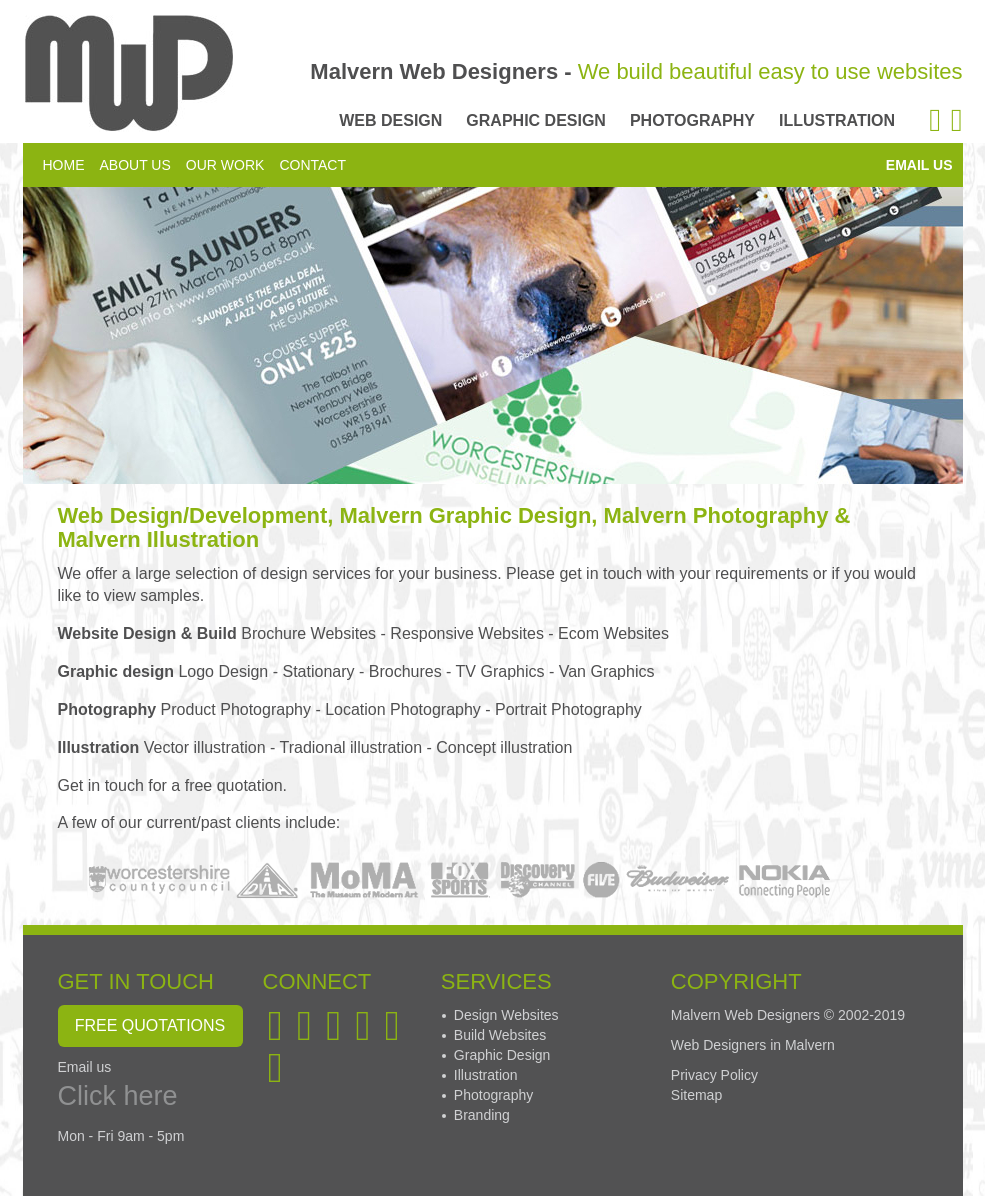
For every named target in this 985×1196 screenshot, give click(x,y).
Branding (482, 1115)
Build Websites (500, 1035)
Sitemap (696, 1095)
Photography (493, 1095)
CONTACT (312, 165)
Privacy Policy (714, 1075)
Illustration (486, 1075)
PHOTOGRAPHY (692, 120)
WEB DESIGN (390, 120)
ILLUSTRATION (837, 120)
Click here (118, 1096)
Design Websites (506, 1015)
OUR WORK (225, 165)
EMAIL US (919, 165)
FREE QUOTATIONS (150, 1025)
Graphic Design (502, 1055)
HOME (64, 165)
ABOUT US (135, 165)
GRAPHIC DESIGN (536, 120)
